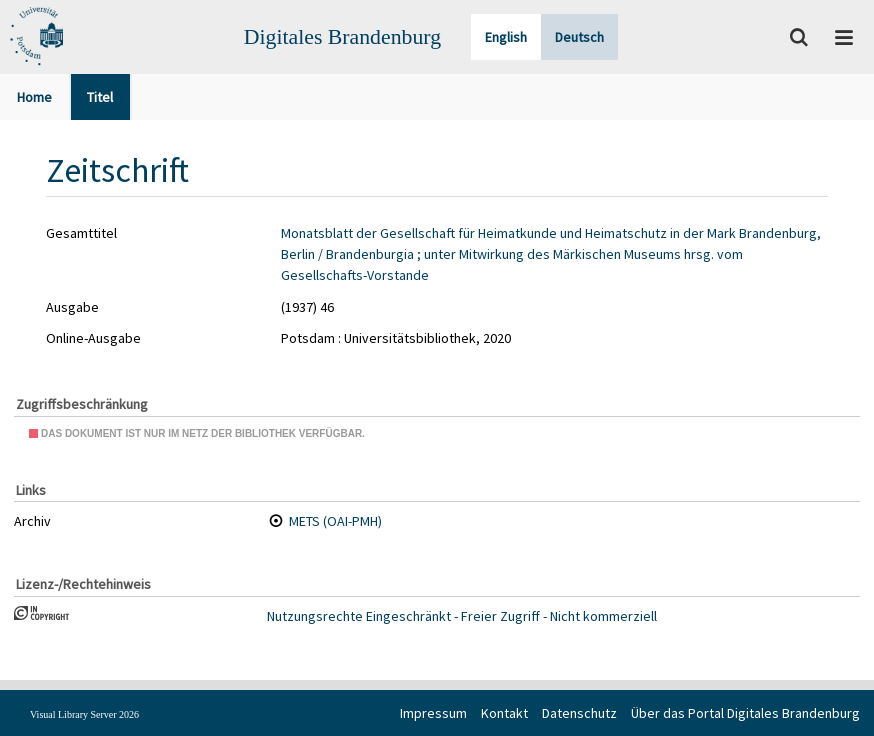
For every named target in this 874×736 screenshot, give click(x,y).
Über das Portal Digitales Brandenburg (745, 713)
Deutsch (579, 37)
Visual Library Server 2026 (84, 714)
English (506, 37)
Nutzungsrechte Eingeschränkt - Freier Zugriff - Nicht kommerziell (462, 616)
